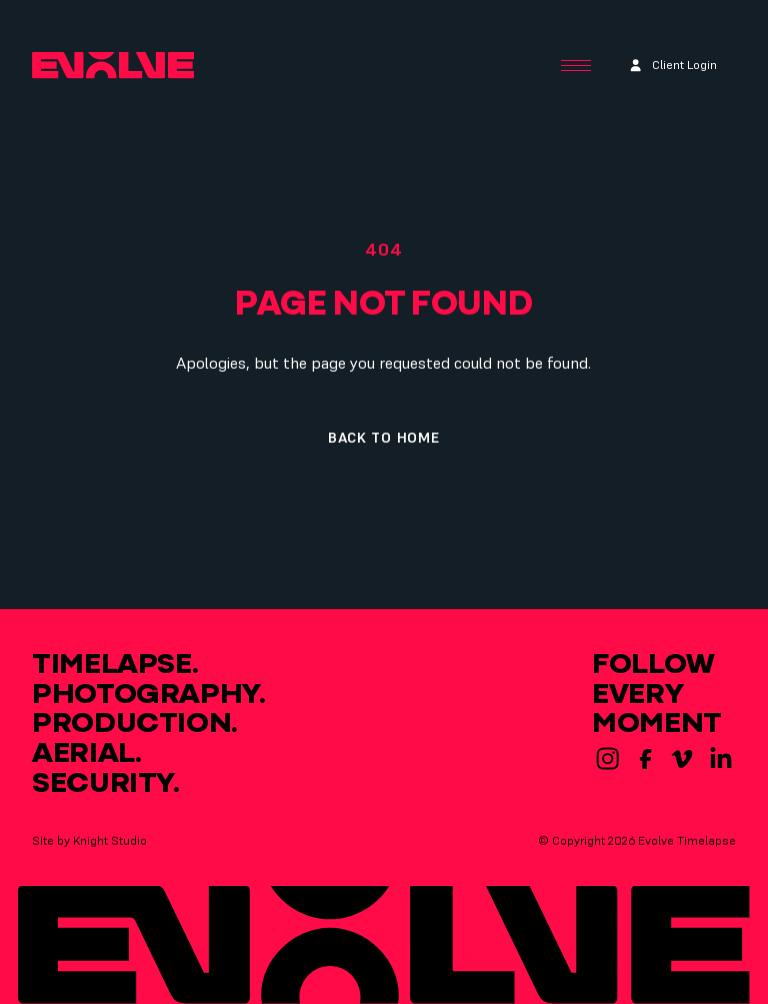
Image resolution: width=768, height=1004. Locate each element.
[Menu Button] (576, 66)
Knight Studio (110, 843)
